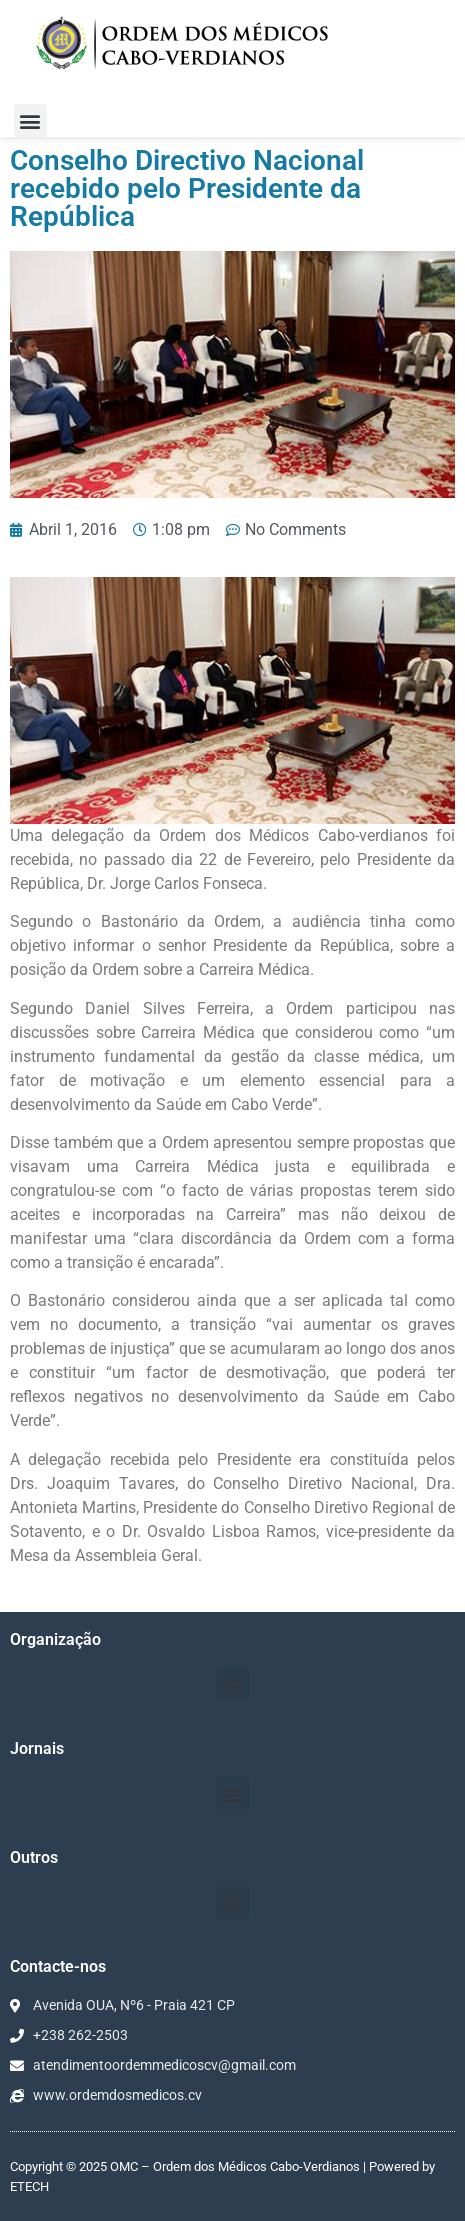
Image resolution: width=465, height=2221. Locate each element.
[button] (30, 120)
